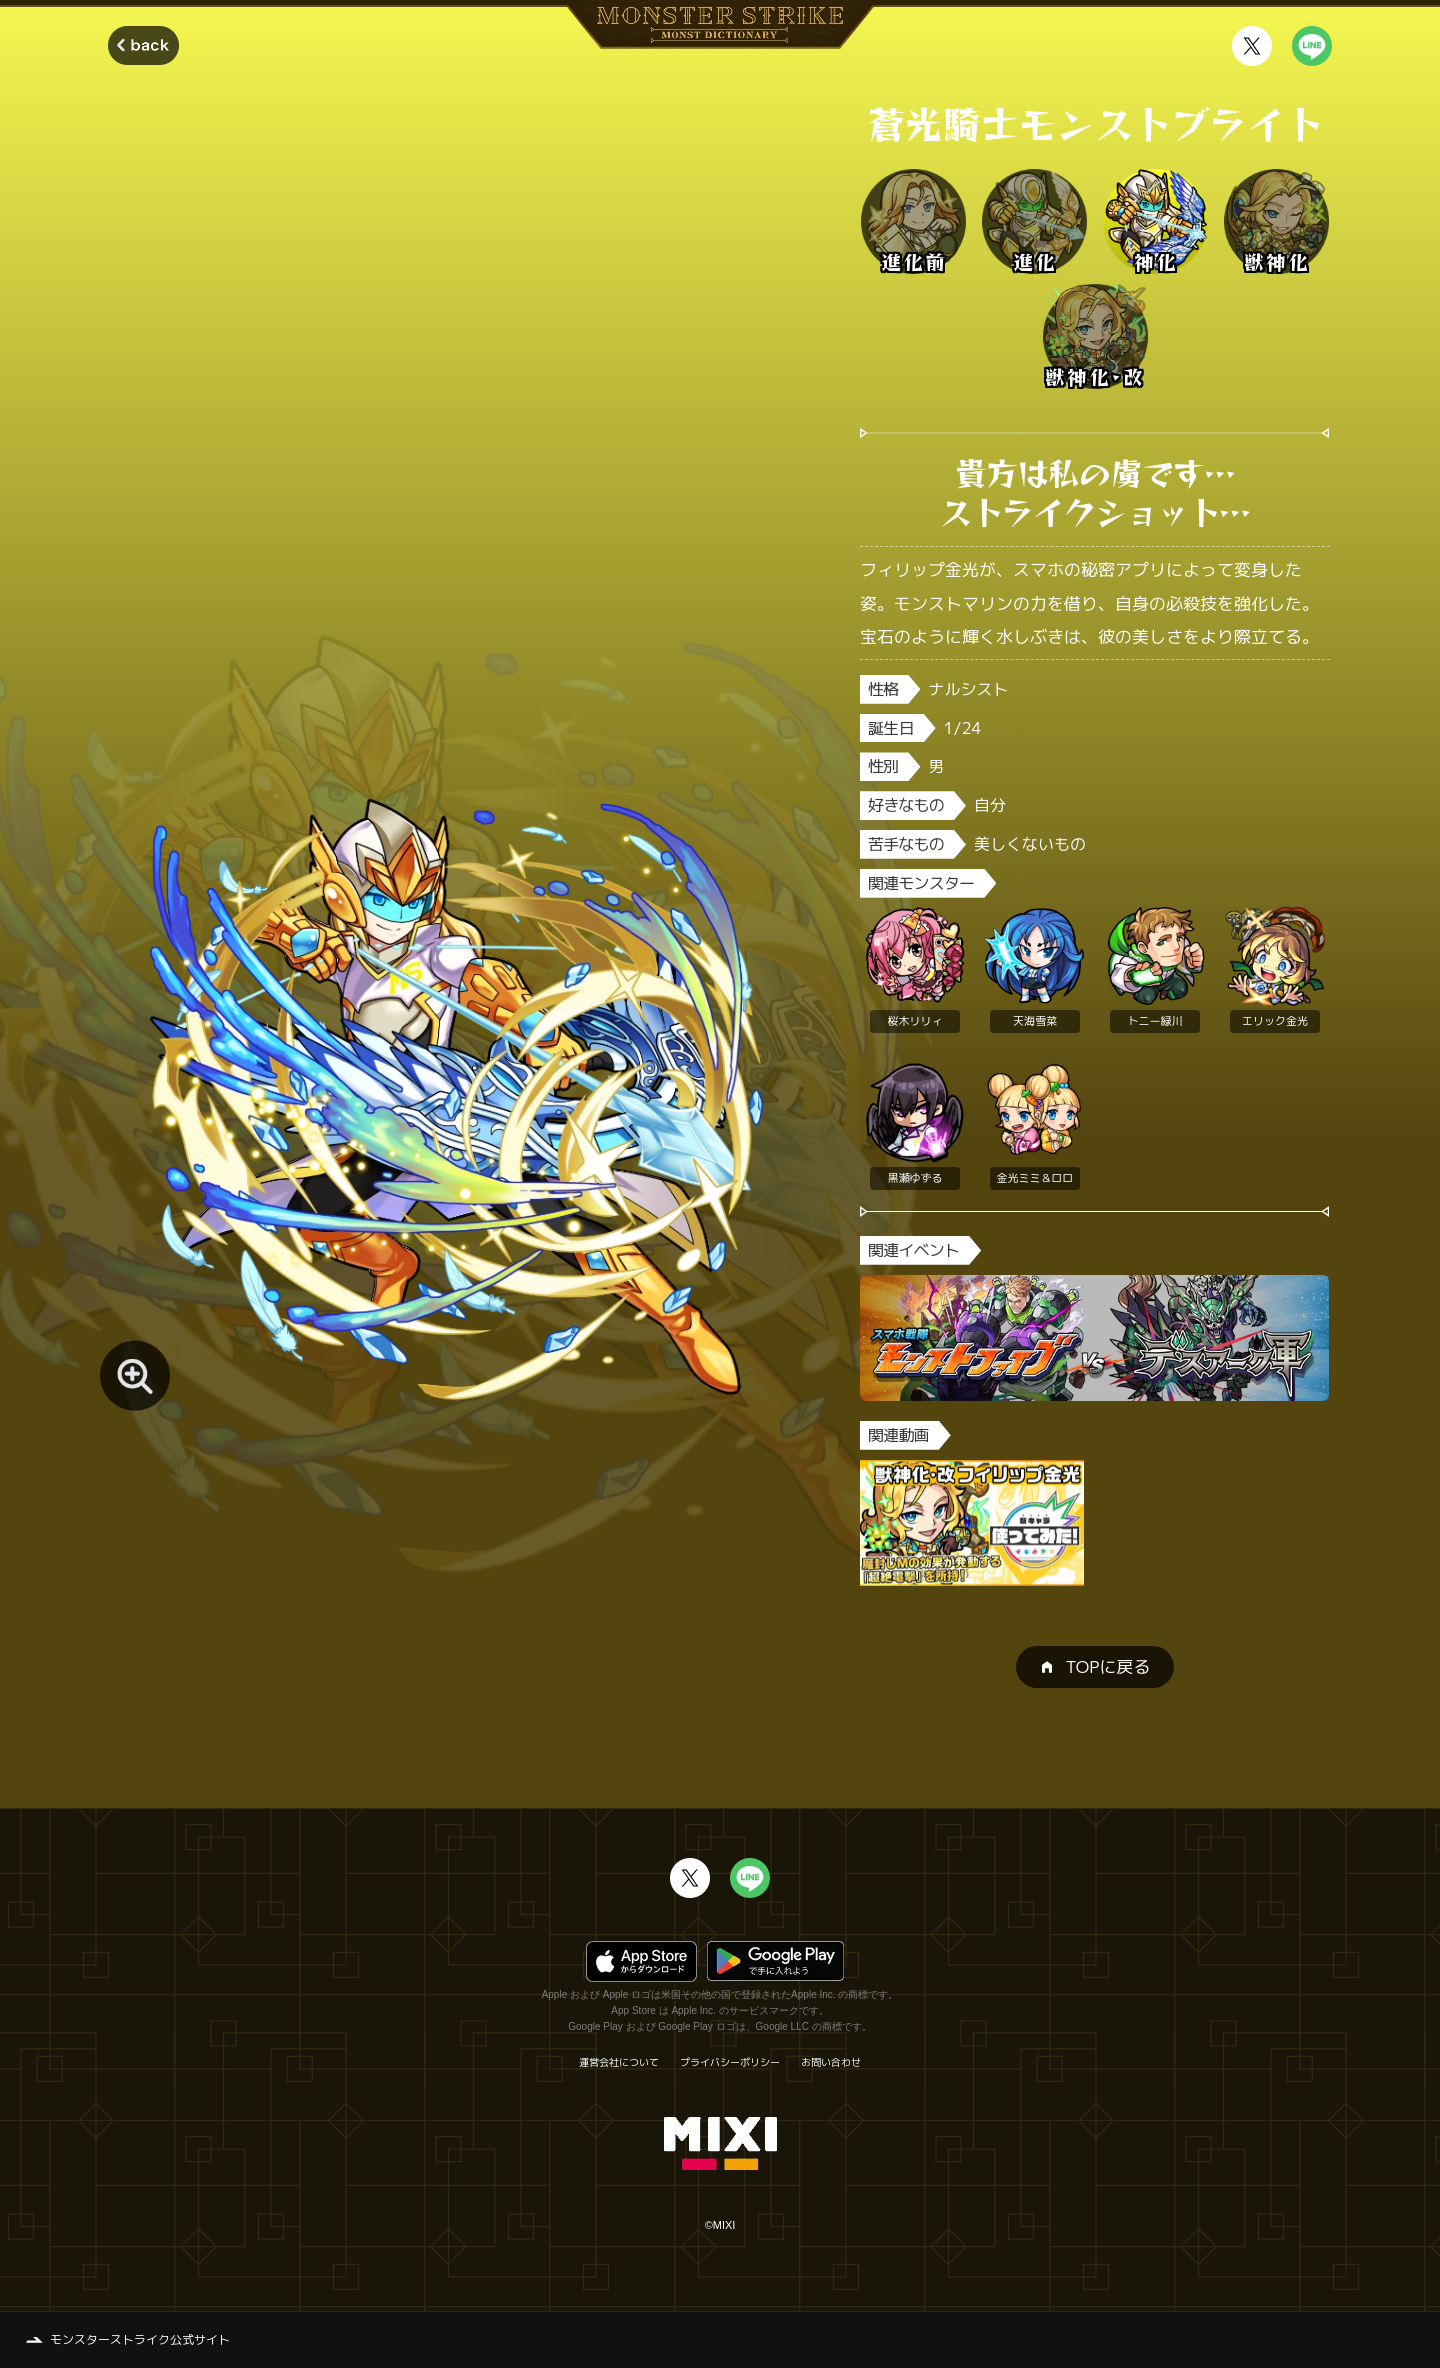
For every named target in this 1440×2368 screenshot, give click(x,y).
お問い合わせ (831, 2062)
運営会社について (619, 2062)
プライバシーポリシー (730, 2062)
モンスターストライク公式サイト (140, 2339)
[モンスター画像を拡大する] (135, 1376)
